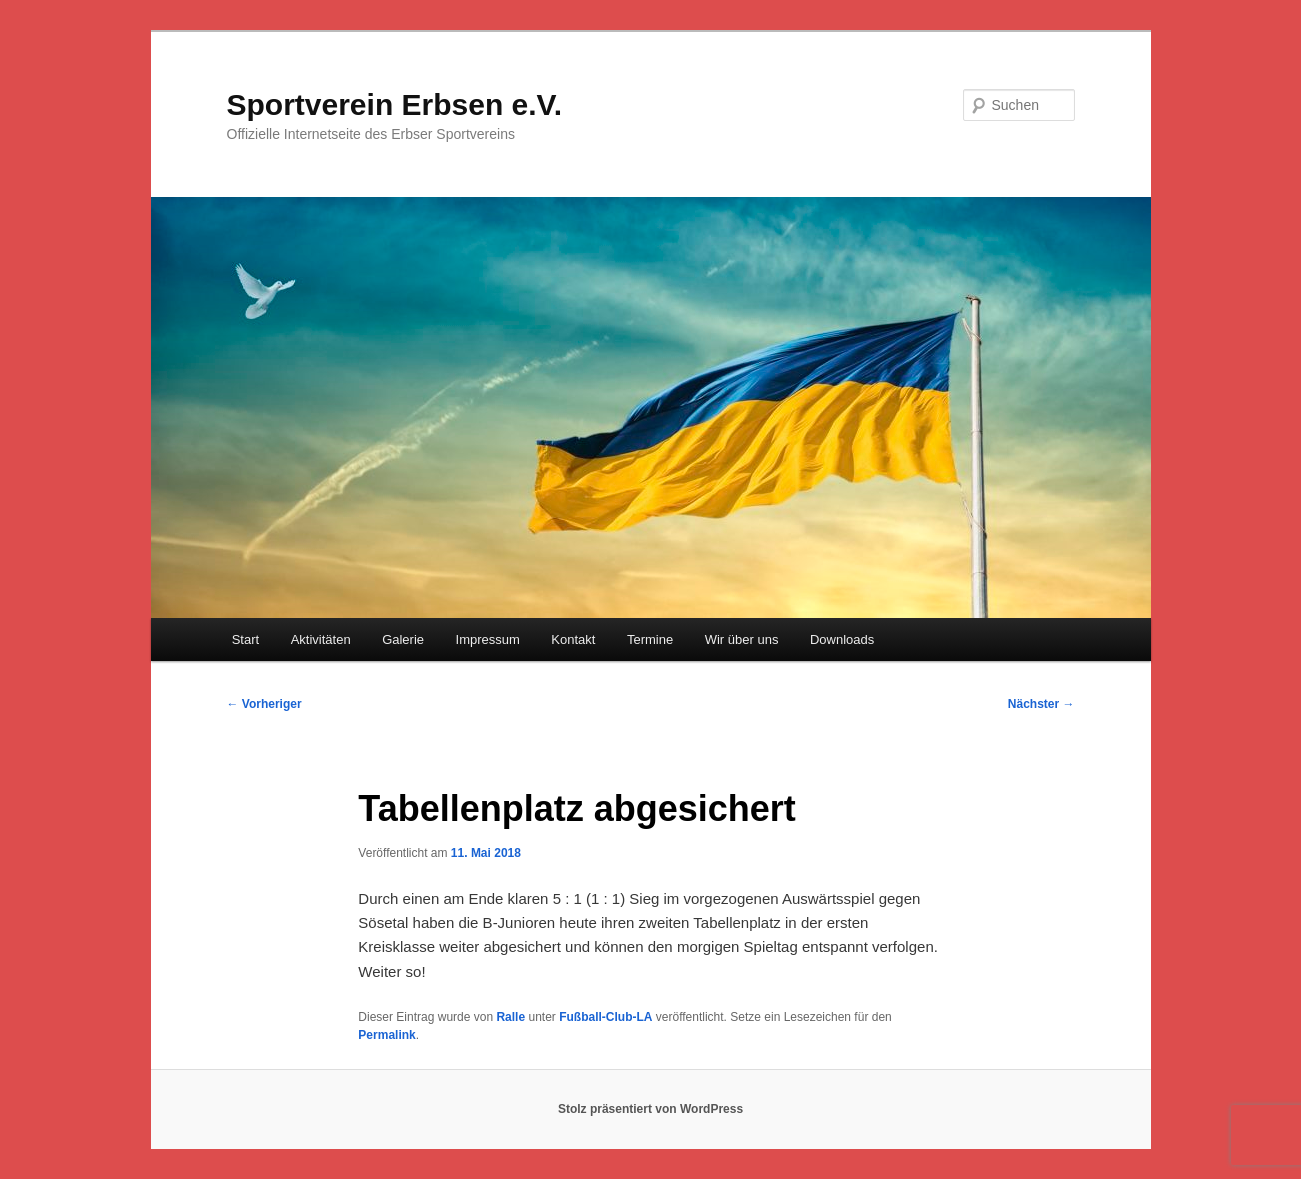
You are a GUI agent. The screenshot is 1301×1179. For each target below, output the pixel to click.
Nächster (1041, 704)
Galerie (403, 639)
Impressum (488, 639)
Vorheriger (264, 704)
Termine (650, 639)
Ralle (510, 1017)
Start (245, 639)
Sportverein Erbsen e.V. (395, 104)
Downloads (842, 639)
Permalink (386, 1035)
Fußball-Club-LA (605, 1017)
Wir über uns (742, 639)
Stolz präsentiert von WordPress (650, 1109)
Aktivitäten (321, 639)
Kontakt (573, 639)
